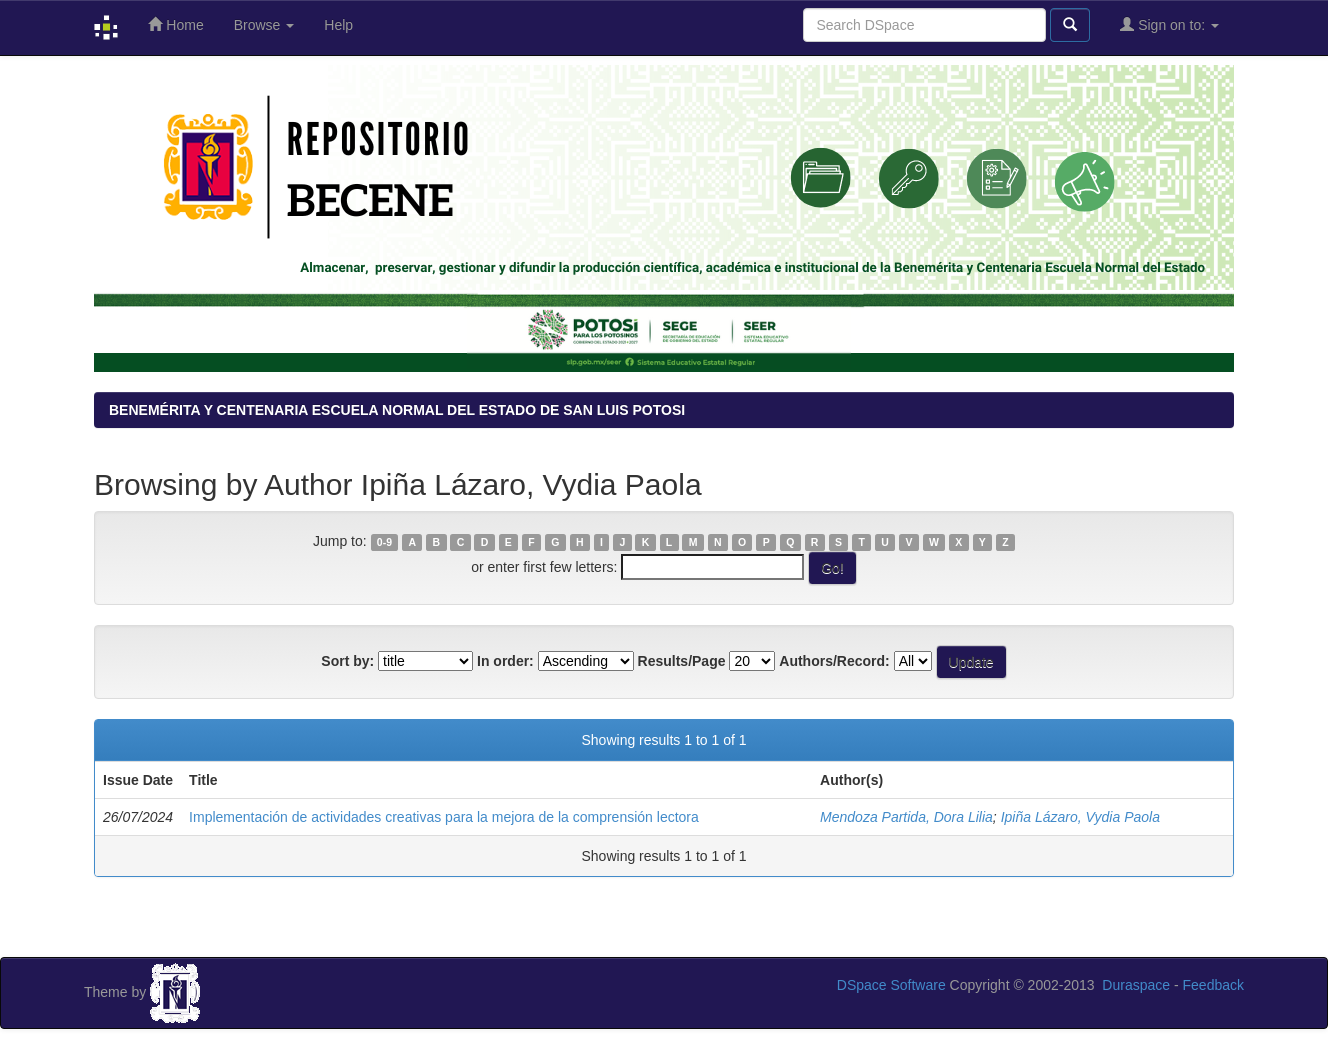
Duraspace (1136, 985)
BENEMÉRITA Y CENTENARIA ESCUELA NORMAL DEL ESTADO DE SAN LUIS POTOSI (397, 410)
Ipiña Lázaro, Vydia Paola (1080, 817)
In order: (505, 661)
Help (338, 25)
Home (175, 24)
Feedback (1213, 985)
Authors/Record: (834, 661)
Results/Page (682, 661)
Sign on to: (1169, 24)
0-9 (384, 542)
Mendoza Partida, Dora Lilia (906, 817)
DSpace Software (891, 985)
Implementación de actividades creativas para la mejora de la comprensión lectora (444, 817)
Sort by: (347, 661)
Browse (264, 25)
